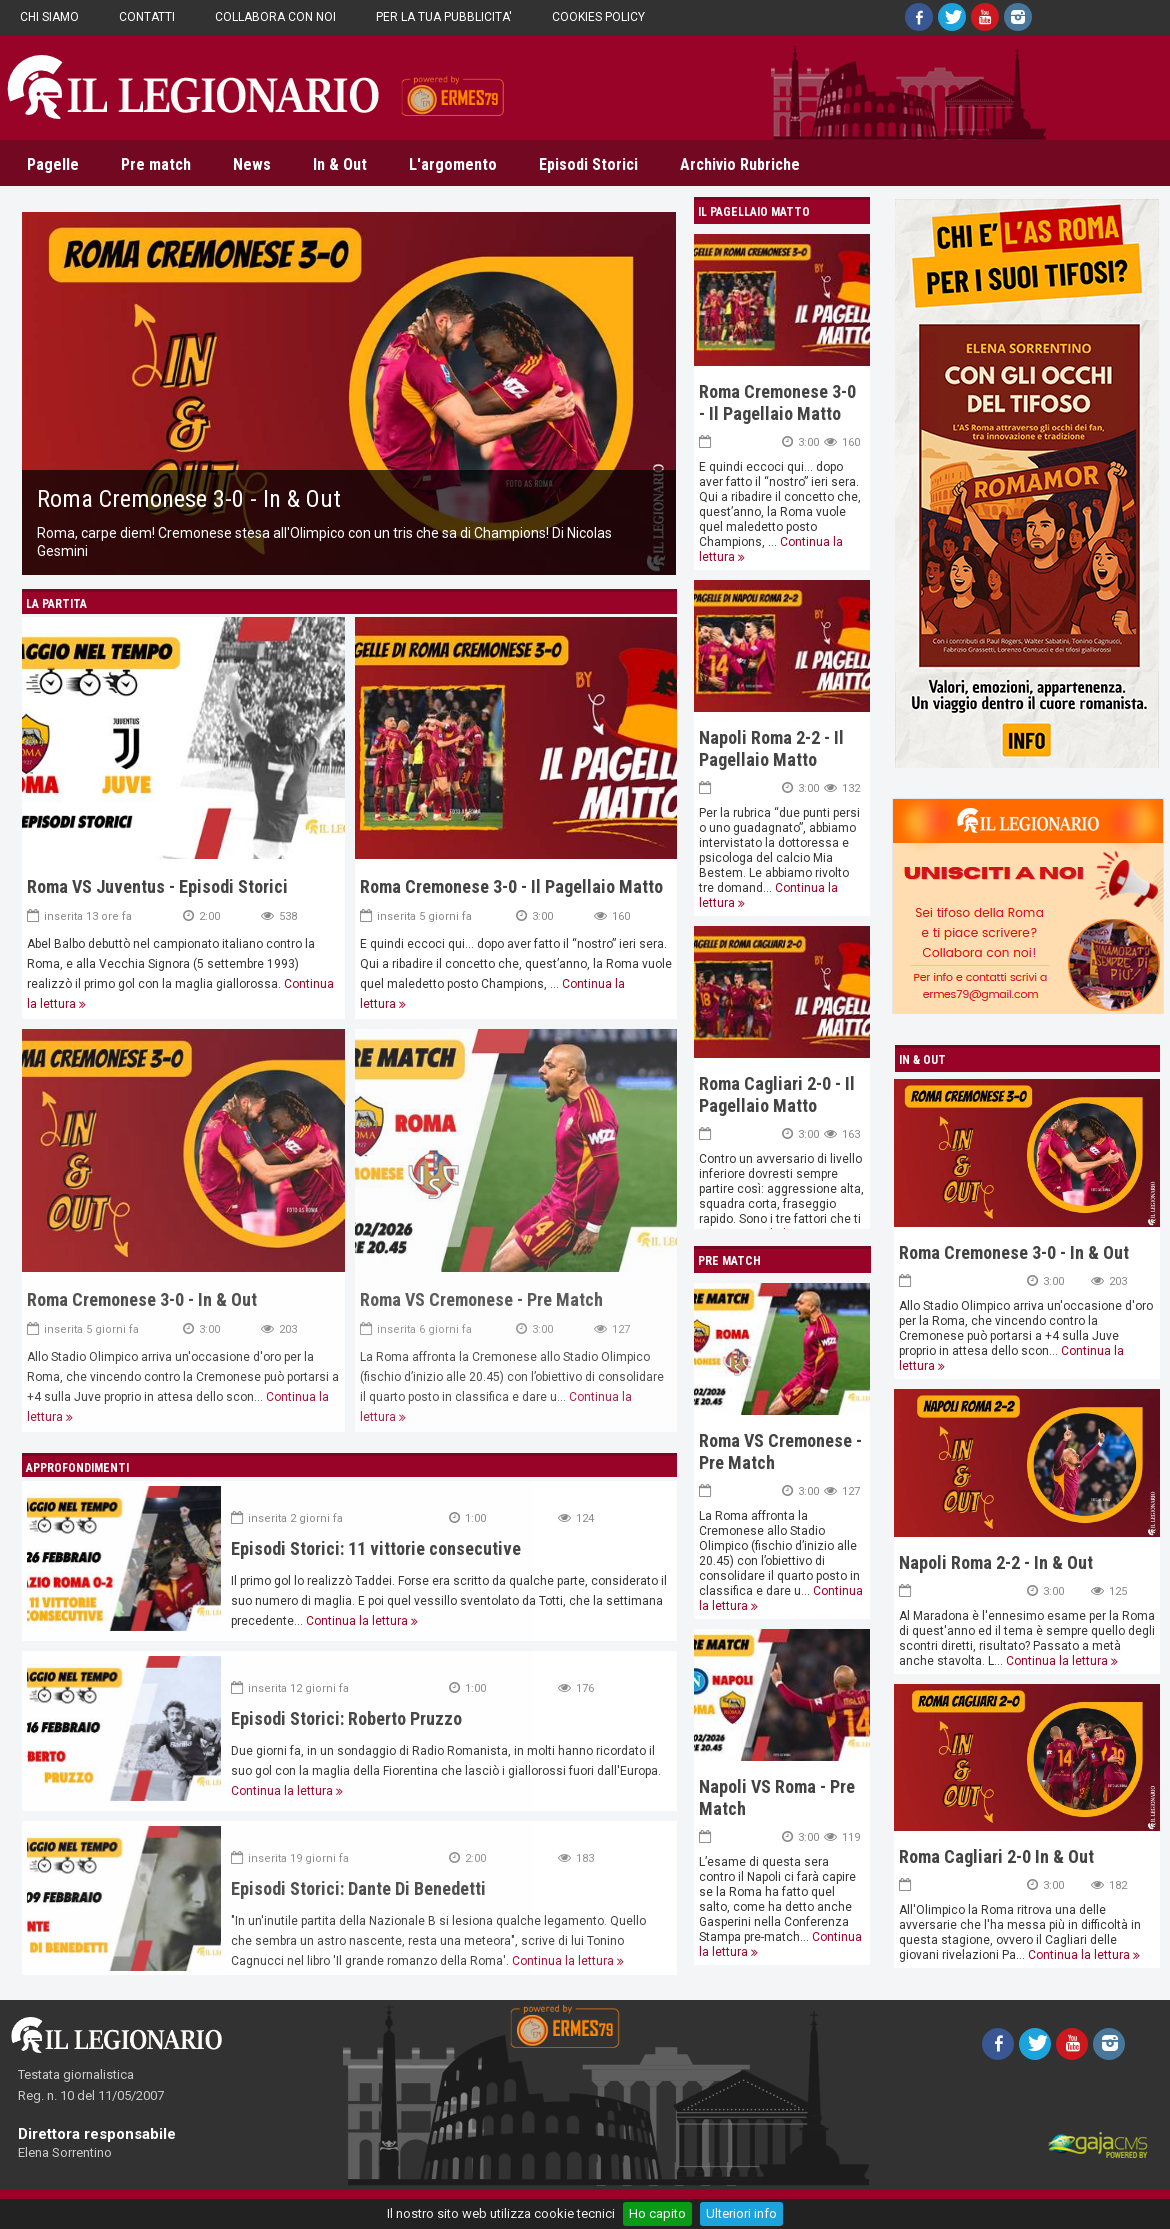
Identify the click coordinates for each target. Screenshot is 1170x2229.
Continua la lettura (1057, 1661)
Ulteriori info (741, 2213)
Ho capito (657, 2213)
